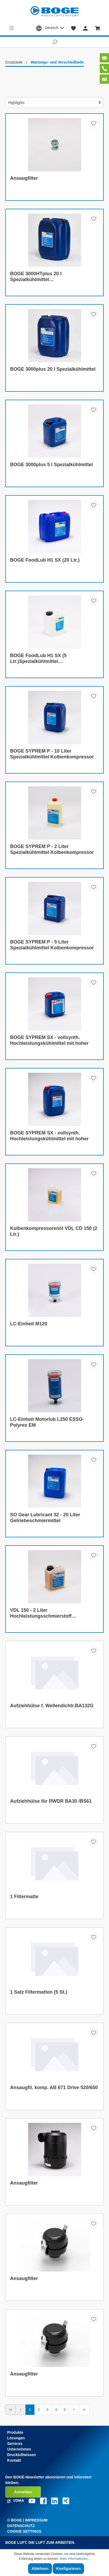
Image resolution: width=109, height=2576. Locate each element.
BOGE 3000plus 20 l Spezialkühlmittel (52, 369)
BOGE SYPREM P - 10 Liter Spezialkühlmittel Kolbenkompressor (52, 753)
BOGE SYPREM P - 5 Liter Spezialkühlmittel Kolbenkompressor (52, 944)
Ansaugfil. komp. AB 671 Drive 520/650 (54, 2087)
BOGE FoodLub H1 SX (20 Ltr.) (45, 560)
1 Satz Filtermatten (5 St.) (38, 1992)
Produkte (15, 2432)
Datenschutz (21, 2526)
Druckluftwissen (21, 2455)
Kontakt (14, 2460)
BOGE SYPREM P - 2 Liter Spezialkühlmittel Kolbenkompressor (52, 849)
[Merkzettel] (74, 28)
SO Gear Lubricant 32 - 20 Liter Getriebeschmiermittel (45, 1517)
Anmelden (23, 2492)
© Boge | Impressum (27, 2520)
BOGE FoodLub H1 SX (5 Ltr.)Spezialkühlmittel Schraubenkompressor (38, 658)
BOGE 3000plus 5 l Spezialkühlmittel (51, 464)
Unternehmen (19, 2449)
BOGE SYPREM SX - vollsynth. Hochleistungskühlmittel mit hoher (49, 1040)
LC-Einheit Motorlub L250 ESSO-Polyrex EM (47, 1422)
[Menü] (11, 28)
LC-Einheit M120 (28, 1323)
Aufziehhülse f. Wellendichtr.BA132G (52, 1705)
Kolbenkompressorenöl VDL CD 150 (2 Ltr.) (53, 1231)
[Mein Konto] (85, 28)
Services (15, 2443)
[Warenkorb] (97, 28)
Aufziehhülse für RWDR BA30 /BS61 (51, 1801)
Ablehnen (40, 2568)
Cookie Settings (24, 2531)
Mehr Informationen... (75, 2559)
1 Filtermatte (24, 1896)
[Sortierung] (54, 102)
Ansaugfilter (24, 178)
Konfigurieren (68, 2568)
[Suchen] (54, 42)
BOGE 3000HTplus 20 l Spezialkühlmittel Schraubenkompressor (36, 276)
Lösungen (16, 2438)
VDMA (16, 2500)
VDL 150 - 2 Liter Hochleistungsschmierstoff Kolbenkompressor (41, 1613)
